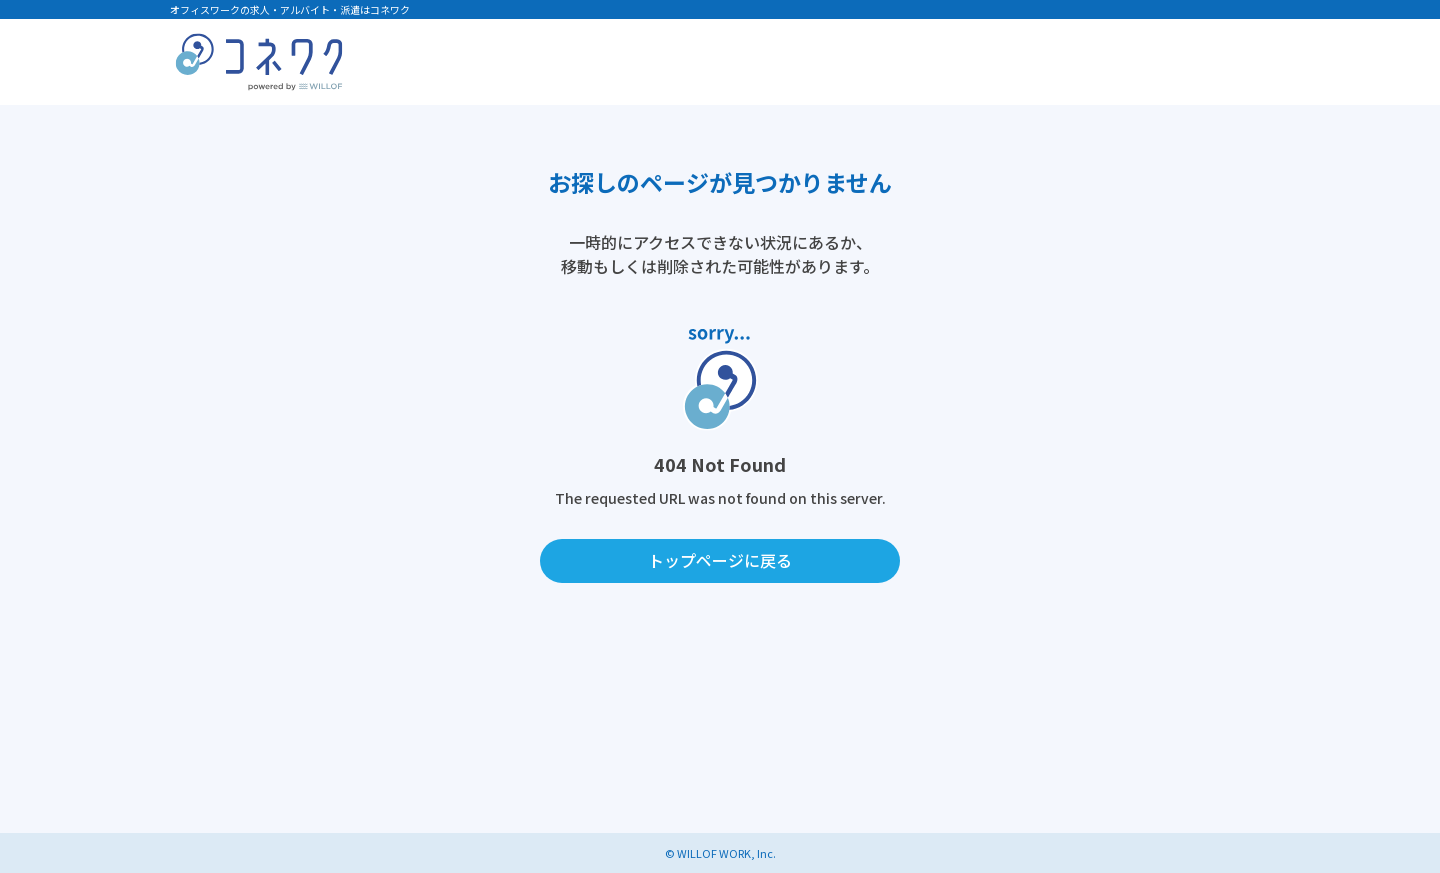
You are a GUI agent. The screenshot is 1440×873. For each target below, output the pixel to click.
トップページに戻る (720, 560)
